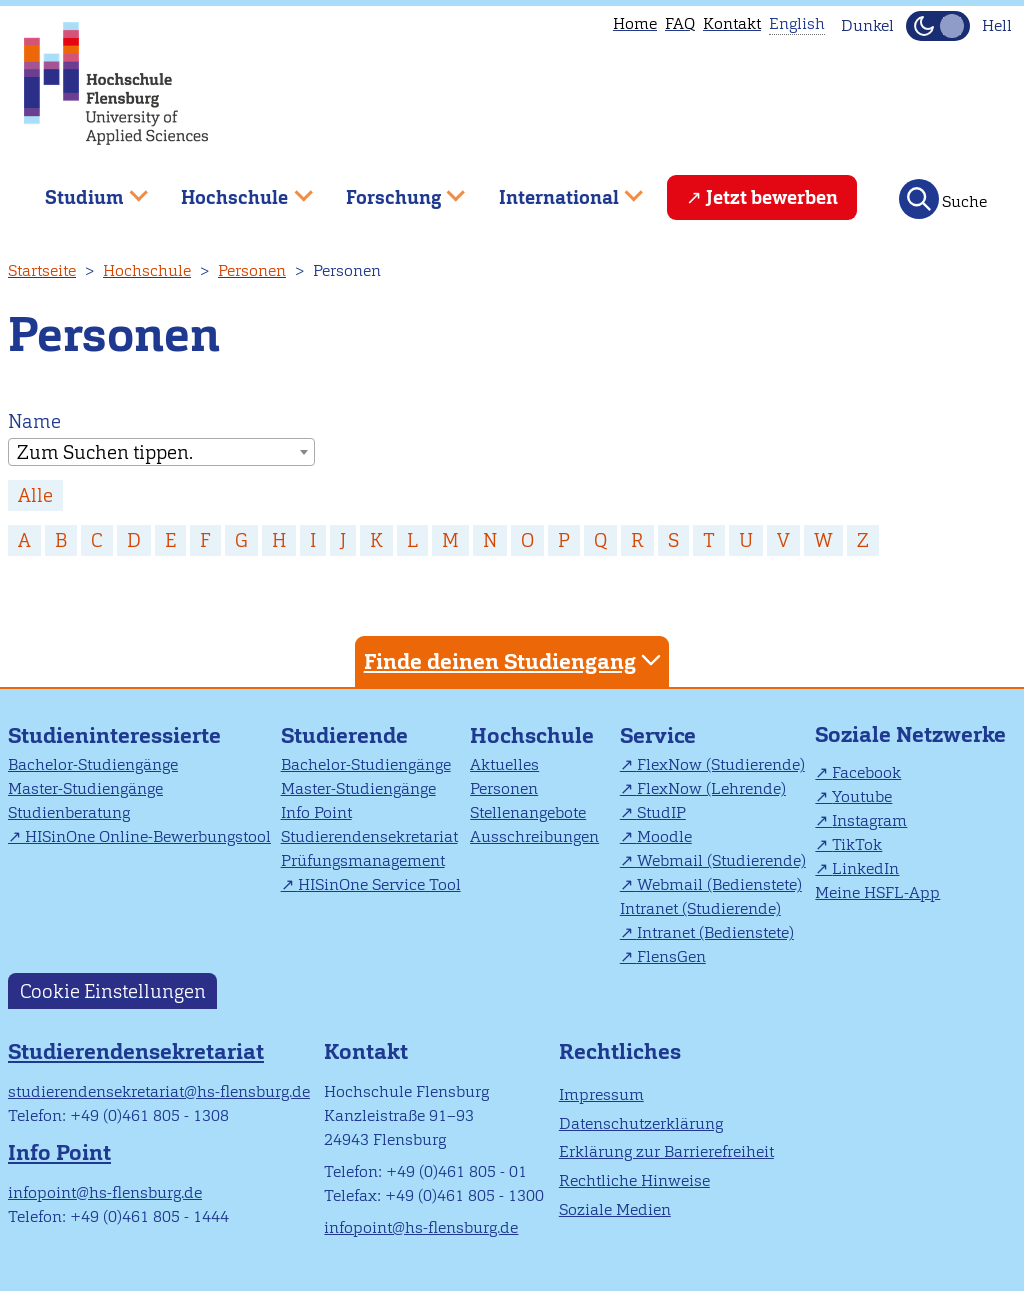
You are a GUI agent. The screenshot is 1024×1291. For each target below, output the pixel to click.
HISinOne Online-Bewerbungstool (148, 836)
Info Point (316, 812)
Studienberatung (69, 812)
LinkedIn (865, 868)
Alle (35, 495)
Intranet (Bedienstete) (715, 932)
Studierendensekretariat (369, 836)
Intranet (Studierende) (700, 908)
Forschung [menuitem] (391, 189)
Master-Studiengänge (85, 788)
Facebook (866, 772)
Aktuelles (504, 764)
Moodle (664, 836)
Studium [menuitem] (82, 189)
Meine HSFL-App (877, 892)
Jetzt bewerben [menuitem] (772, 197)
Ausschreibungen (534, 836)
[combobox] (161, 452)
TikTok (857, 844)
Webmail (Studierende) (721, 860)
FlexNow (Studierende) (721, 764)
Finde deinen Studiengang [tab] (515, 660)
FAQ (680, 23)
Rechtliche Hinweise (634, 1180)
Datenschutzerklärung (641, 1123)
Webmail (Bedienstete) (719, 884)
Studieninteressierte (114, 735)
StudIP (661, 812)
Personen (252, 270)
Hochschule (147, 270)
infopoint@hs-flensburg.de (105, 1192)
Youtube (862, 796)
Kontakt (732, 23)
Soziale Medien (615, 1209)
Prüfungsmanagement (363, 860)
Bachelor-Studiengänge (93, 764)
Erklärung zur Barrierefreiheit (666, 1151)
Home (635, 23)
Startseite (42, 270)
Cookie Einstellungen (113, 990)
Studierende (344, 735)
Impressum (601, 1094)
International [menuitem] (556, 189)
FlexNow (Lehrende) (711, 788)
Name (34, 421)
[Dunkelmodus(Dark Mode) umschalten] (938, 26)
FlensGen (671, 956)
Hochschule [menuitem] (233, 189)
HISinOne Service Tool (379, 884)
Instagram (869, 820)
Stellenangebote (528, 812)
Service (658, 735)
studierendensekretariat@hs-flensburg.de (159, 1091)
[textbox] (161, 453)
